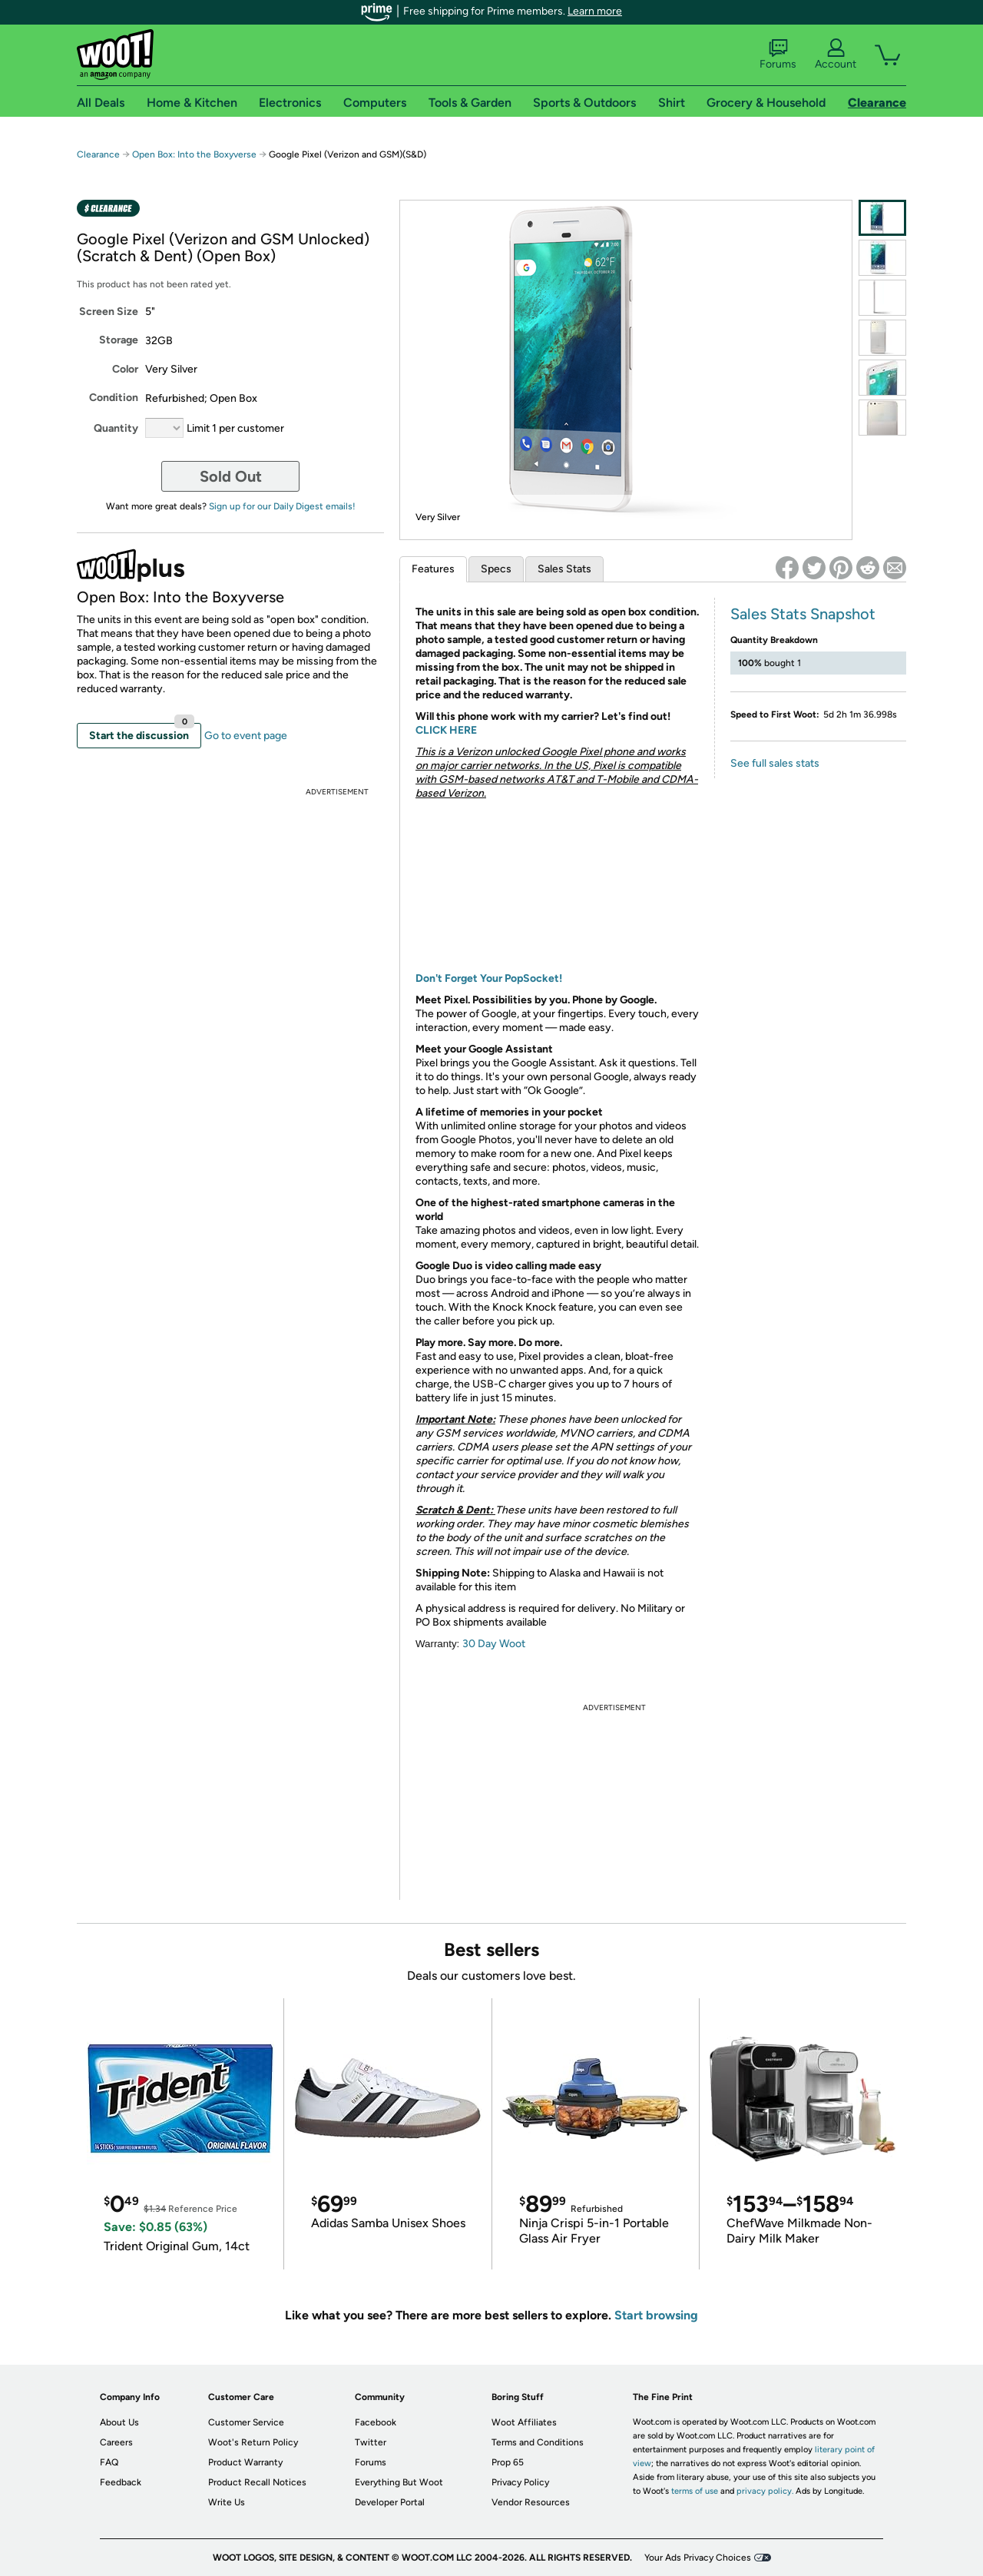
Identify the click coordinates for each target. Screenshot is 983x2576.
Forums (778, 54)
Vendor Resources (531, 2502)
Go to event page (245, 735)
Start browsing (656, 2315)
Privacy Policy (520, 2482)
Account (835, 54)
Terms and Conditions (538, 2442)
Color (125, 369)
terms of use (694, 2491)
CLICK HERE (446, 730)
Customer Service (246, 2422)
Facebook (375, 2422)
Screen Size (108, 311)
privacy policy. (764, 2491)
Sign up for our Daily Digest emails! (282, 506)
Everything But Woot (399, 2482)
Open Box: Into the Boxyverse (194, 154)
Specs (496, 568)
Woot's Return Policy (253, 2442)
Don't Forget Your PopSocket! (488, 978)
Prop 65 (508, 2462)
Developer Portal (390, 2502)
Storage (118, 339)
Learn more (595, 11)
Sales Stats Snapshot (802, 614)
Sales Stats (564, 568)
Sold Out (231, 476)
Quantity (116, 428)
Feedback (120, 2482)
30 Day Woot (493, 1643)
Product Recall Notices (257, 2482)
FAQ (109, 2462)
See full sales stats (774, 763)
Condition (113, 397)
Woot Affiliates (524, 2422)
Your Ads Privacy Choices (697, 2557)
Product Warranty (245, 2462)
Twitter (370, 2442)
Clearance (98, 154)
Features (433, 568)
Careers (116, 2442)
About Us (119, 2422)
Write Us (226, 2502)
